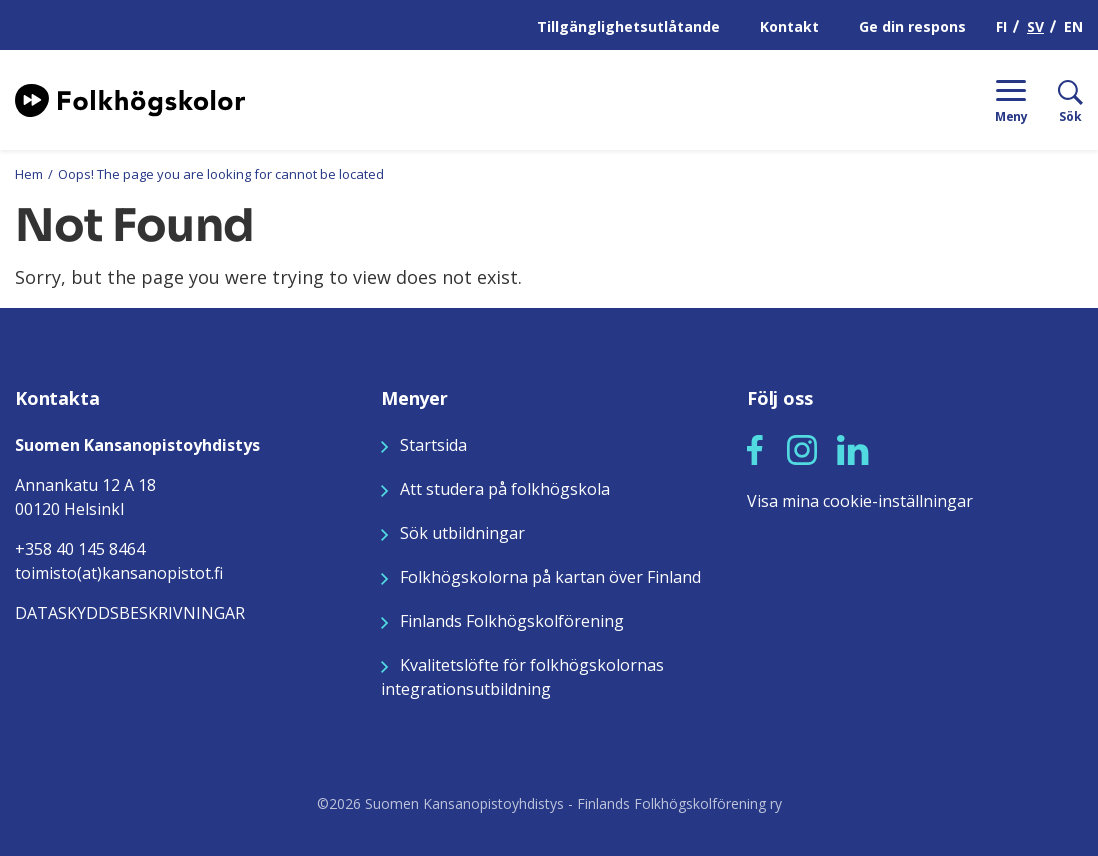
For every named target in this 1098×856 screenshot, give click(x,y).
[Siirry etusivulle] (130, 98)
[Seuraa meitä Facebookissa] (755, 448)
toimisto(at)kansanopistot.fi (119, 573)
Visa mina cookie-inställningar (860, 501)
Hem (29, 174)
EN (1073, 26)
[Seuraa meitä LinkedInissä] (853, 448)
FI (1001, 26)
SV (1035, 26)
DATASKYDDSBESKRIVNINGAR (130, 613)
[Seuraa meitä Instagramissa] (802, 448)
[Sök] (1055, 100)
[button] (755, 450)
